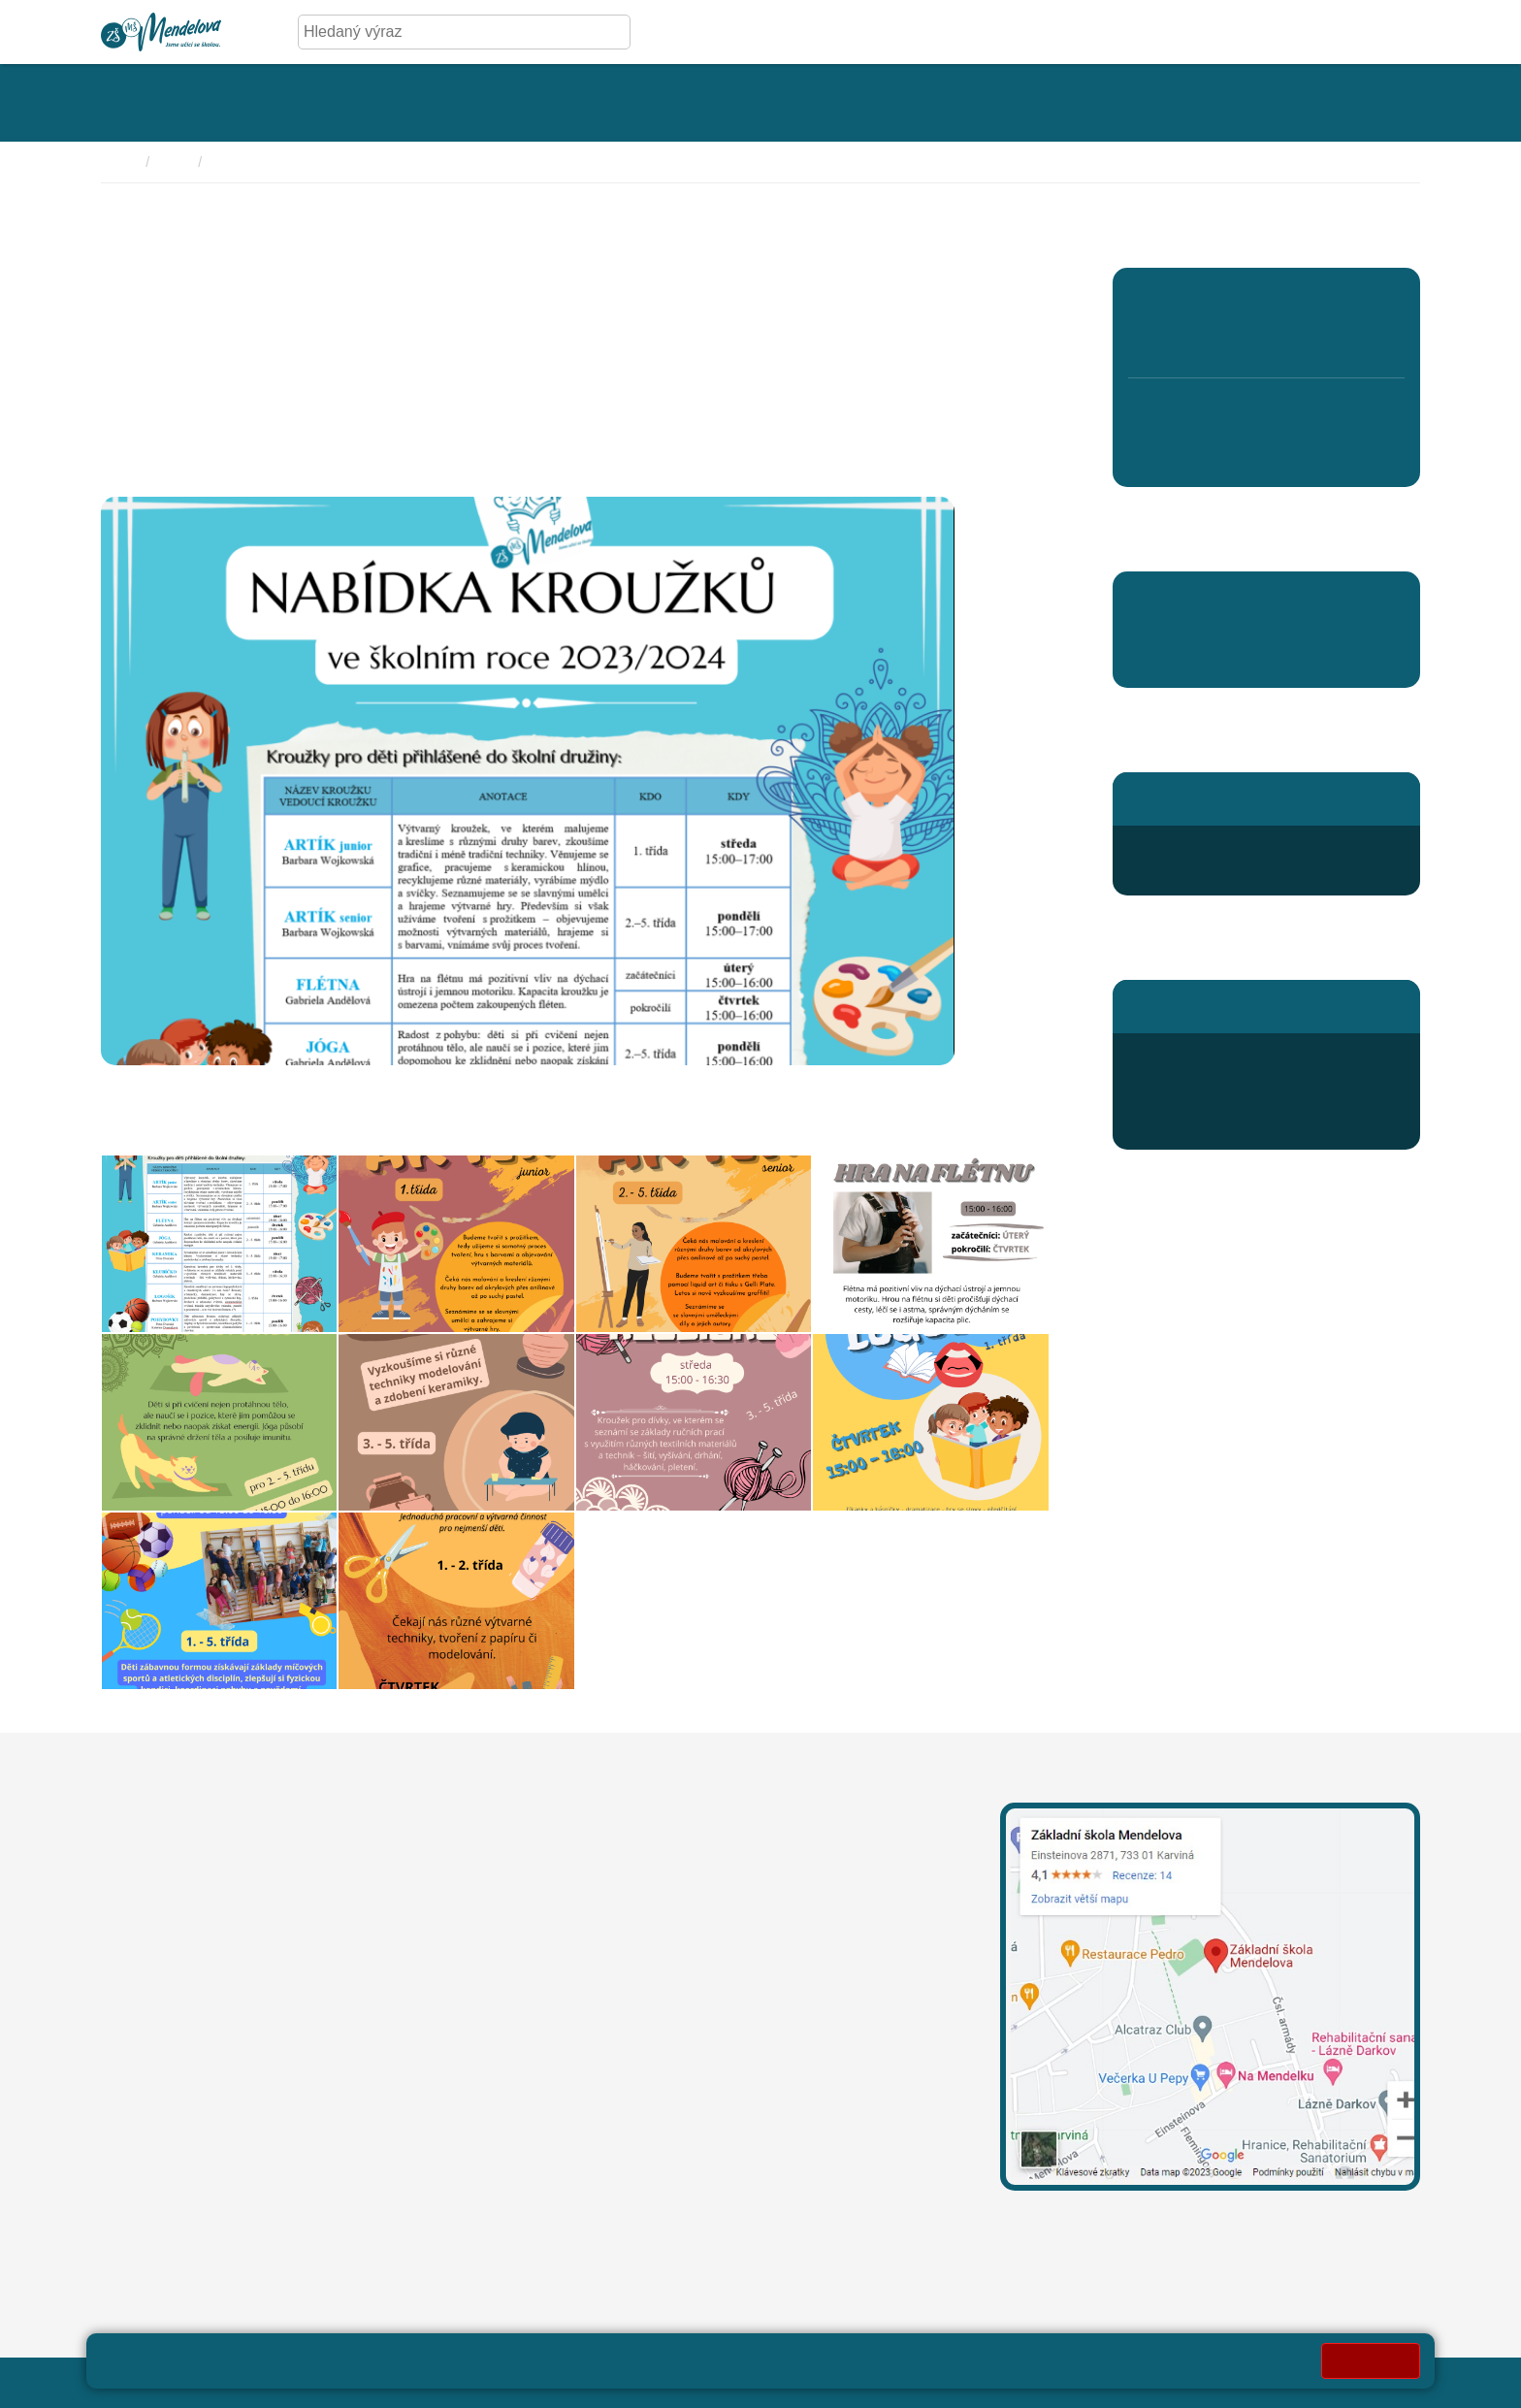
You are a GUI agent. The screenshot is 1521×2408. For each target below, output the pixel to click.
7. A (1211, 413)
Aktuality (1159, 660)
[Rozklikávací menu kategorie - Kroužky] (951, 103)
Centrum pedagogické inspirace (1237, 629)
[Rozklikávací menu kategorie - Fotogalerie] (590, 103)
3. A (1266, 299)
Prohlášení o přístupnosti (690, 2382)
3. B (1266, 341)
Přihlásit (564, 2382)
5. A (1377, 299)
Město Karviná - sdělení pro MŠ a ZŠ (316, 2203)
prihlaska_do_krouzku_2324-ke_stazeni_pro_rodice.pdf (291, 1124)
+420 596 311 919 (612, 1963)
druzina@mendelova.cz (1231, 871)
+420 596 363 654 (1213, 848)
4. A (1322, 299)
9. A (1322, 413)
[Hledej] (612, 32)
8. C (1266, 413)
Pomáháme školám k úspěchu (1232, 598)
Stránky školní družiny (1204, 798)
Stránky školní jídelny (1201, 1005)
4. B (1322, 341)
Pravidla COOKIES (889, 2382)
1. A (1156, 299)
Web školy (1384, 2382)
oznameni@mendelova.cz (190, 2130)
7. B (1210, 454)
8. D (1266, 454)
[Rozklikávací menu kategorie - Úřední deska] (382, 103)
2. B (1210, 341)
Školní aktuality (260, 162)
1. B (1155, 341)
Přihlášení (1184, 1126)
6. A (1156, 413)
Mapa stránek (477, 2382)
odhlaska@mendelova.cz (1237, 1079)
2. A (1211, 299)
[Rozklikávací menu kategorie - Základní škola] (163, 103)
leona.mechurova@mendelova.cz (665, 1872)
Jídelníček (1185, 1102)
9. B (1322, 454)
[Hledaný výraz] (449, 32)
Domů (119, 162)
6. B (1155, 454)
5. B (1377, 341)
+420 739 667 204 (747, 1963)
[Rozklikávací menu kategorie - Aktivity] (776, 103)
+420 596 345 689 (1213, 1056)
